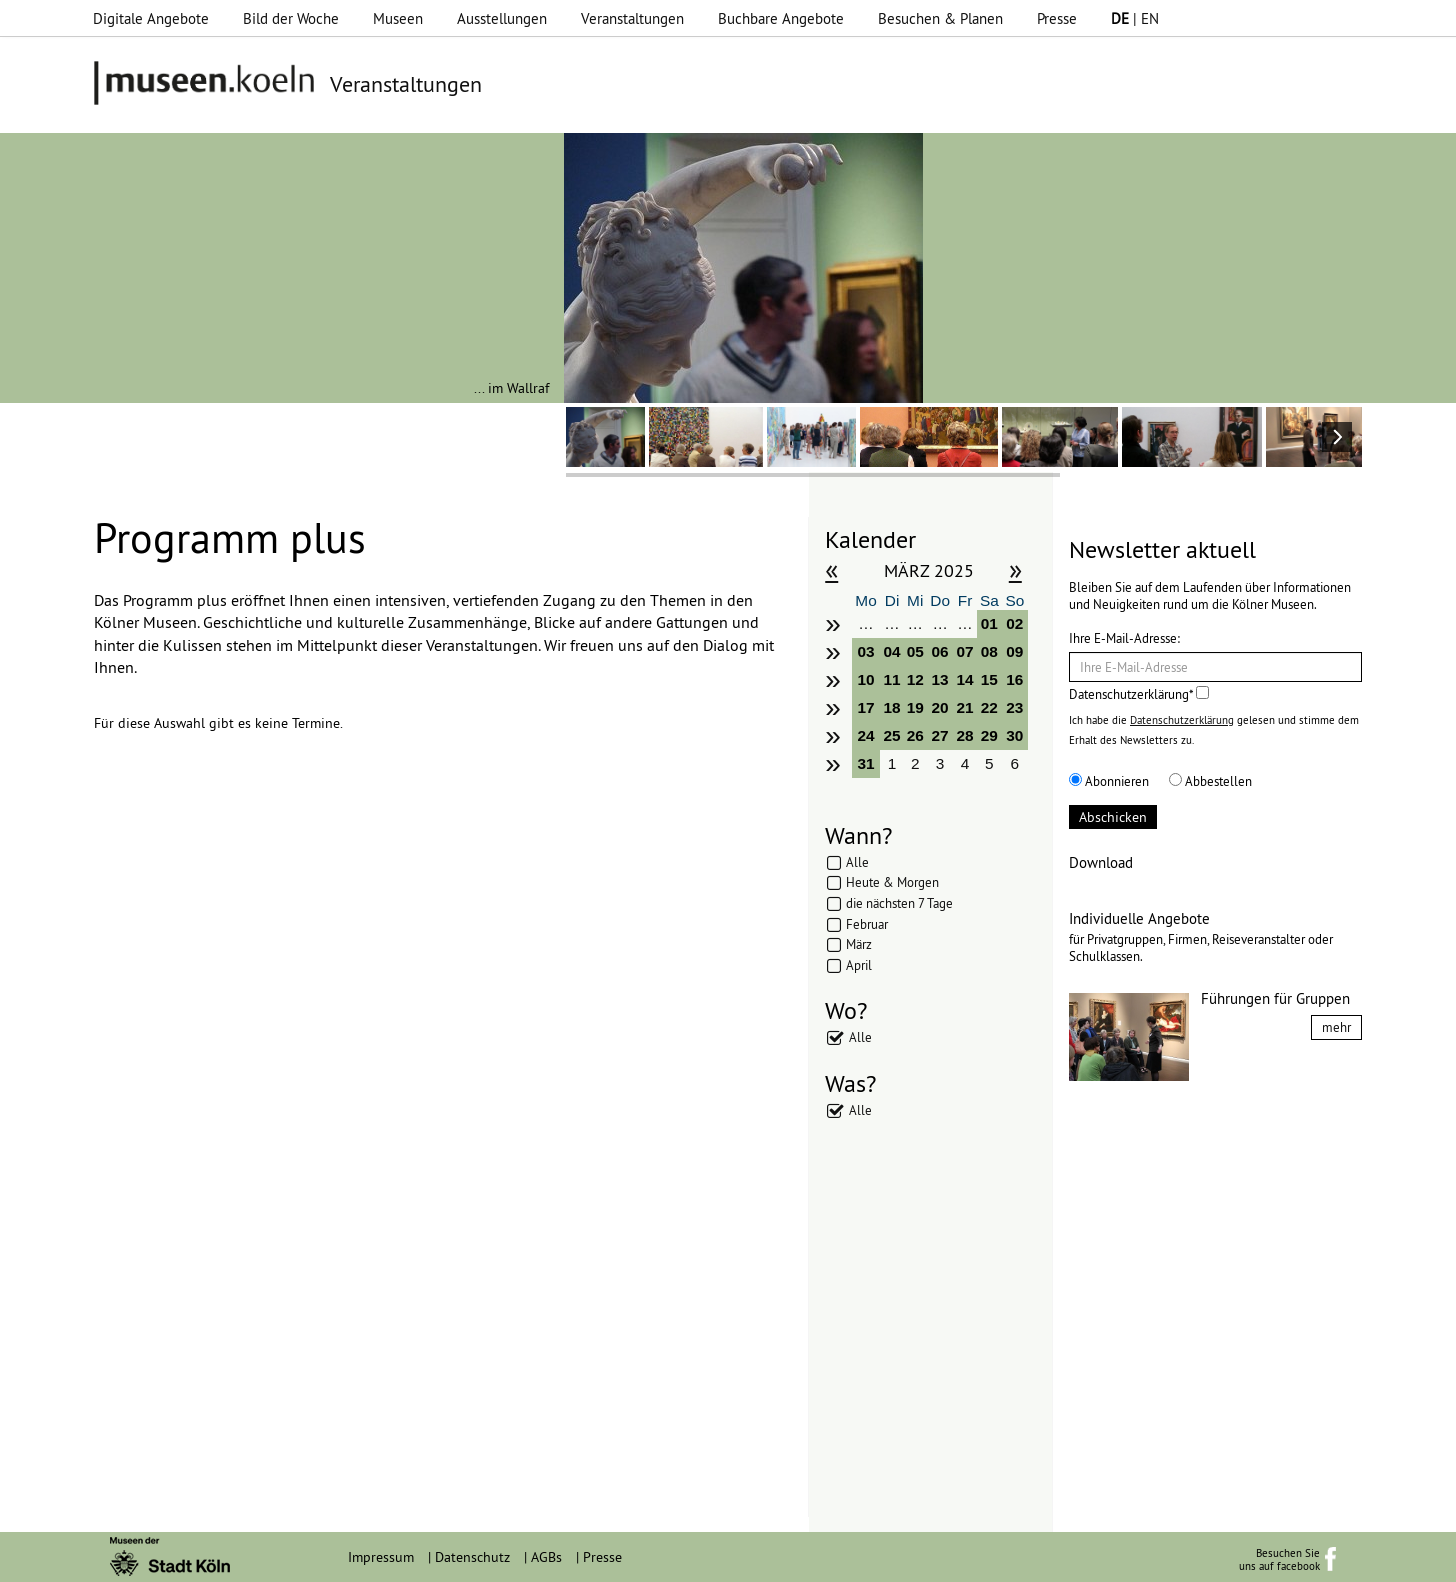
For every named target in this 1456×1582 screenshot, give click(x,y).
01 (989, 623)
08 (989, 651)
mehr (1336, 1027)
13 (940, 679)
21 (964, 707)
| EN (1135, 18)
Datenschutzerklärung (1182, 720)
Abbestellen (1210, 781)
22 (989, 707)
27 (940, 735)
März (859, 944)
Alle (857, 862)
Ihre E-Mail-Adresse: (1124, 638)
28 (964, 735)
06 (940, 651)
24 (865, 735)
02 (1014, 623)
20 (940, 707)
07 (964, 651)
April (859, 965)
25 (892, 735)
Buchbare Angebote (781, 18)
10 (865, 679)
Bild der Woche (291, 18)
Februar (867, 924)
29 (989, 735)
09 (1014, 651)
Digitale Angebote (151, 18)
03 (865, 651)
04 (892, 651)
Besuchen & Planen (940, 18)
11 (892, 679)
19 (915, 707)
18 (892, 707)
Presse (1057, 18)
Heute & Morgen (892, 882)
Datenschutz (472, 1557)
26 (915, 735)
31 (865, 763)
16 (1014, 679)
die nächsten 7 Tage (899, 903)
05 (915, 651)
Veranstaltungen (632, 18)
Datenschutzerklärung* (1139, 694)
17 (865, 707)
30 (1014, 735)
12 (915, 679)
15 (989, 679)
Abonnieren (1109, 781)
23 (1014, 707)
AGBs (546, 1557)
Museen (398, 18)
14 (964, 679)
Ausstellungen (502, 18)
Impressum (381, 1557)
